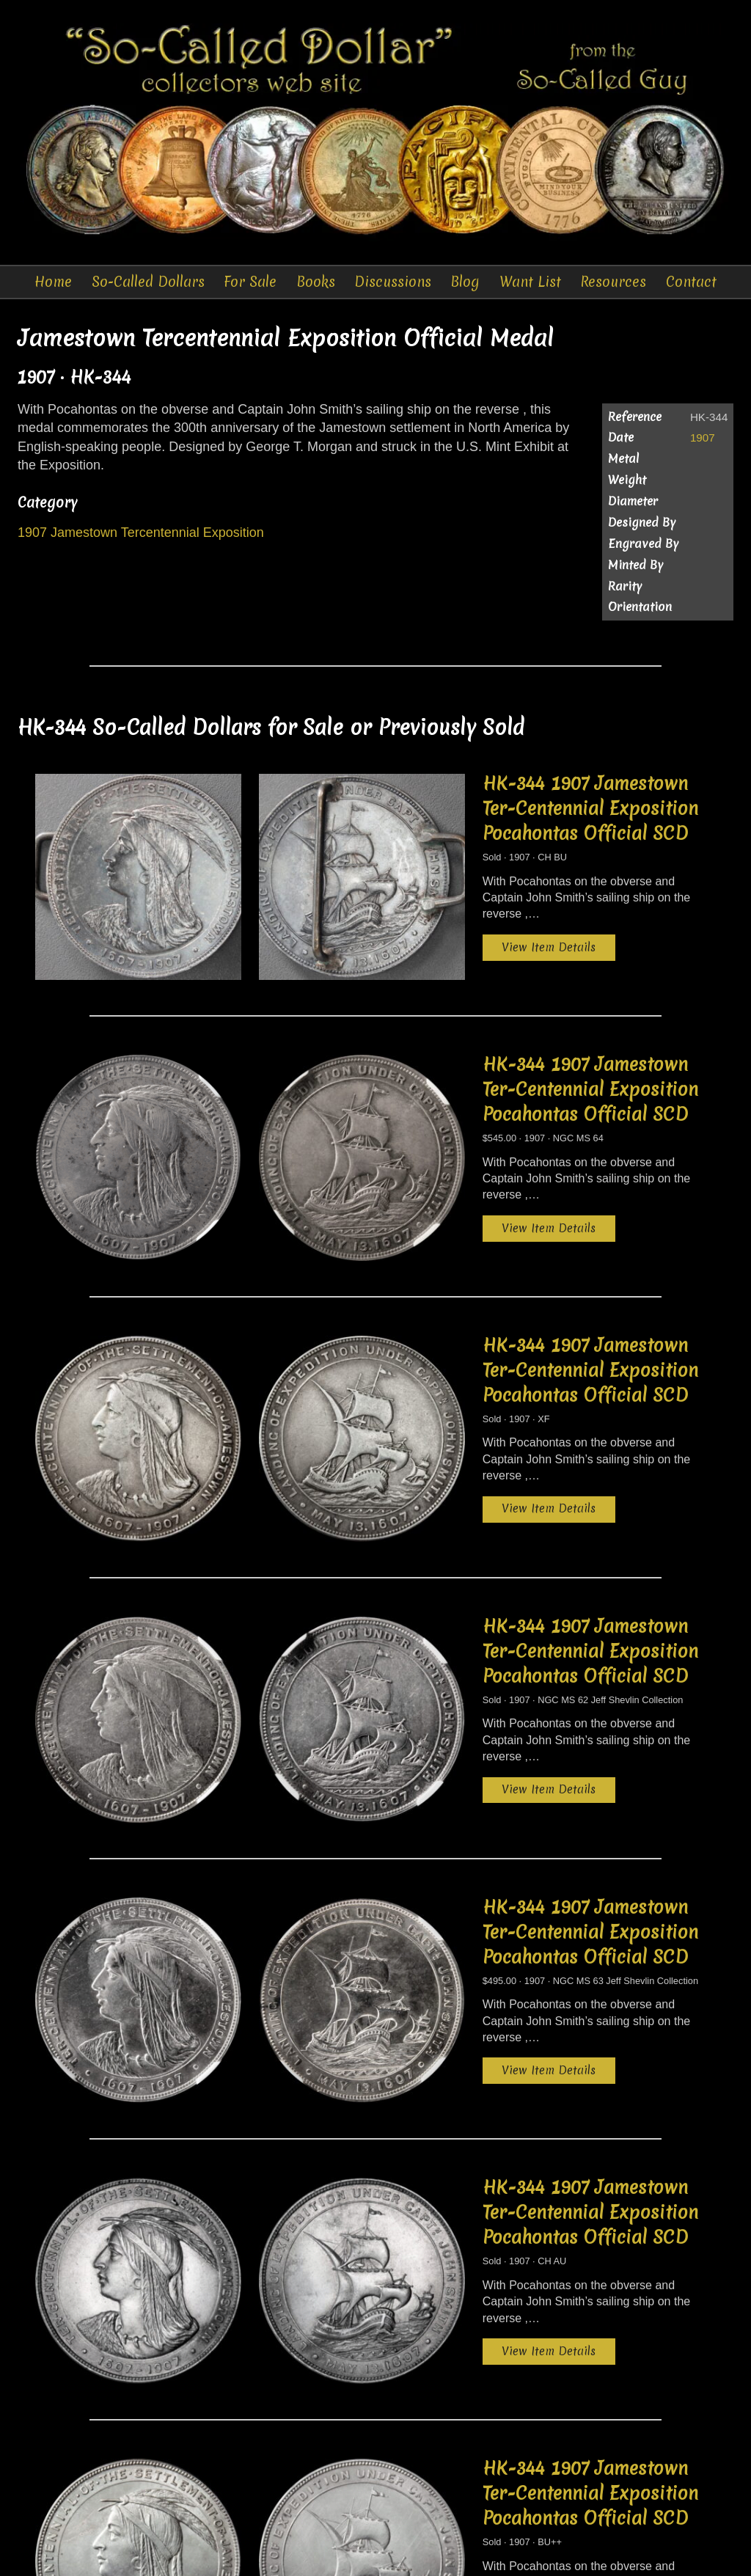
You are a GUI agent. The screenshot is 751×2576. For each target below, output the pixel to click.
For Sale (250, 281)
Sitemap (652, 2553)
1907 (702, 439)
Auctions (257, 2553)
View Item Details (433, 907)
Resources (614, 281)
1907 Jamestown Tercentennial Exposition (141, 534)
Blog (465, 281)
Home (53, 281)
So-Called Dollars (147, 281)
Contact (691, 281)
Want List (530, 281)
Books (315, 281)
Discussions (392, 281)
